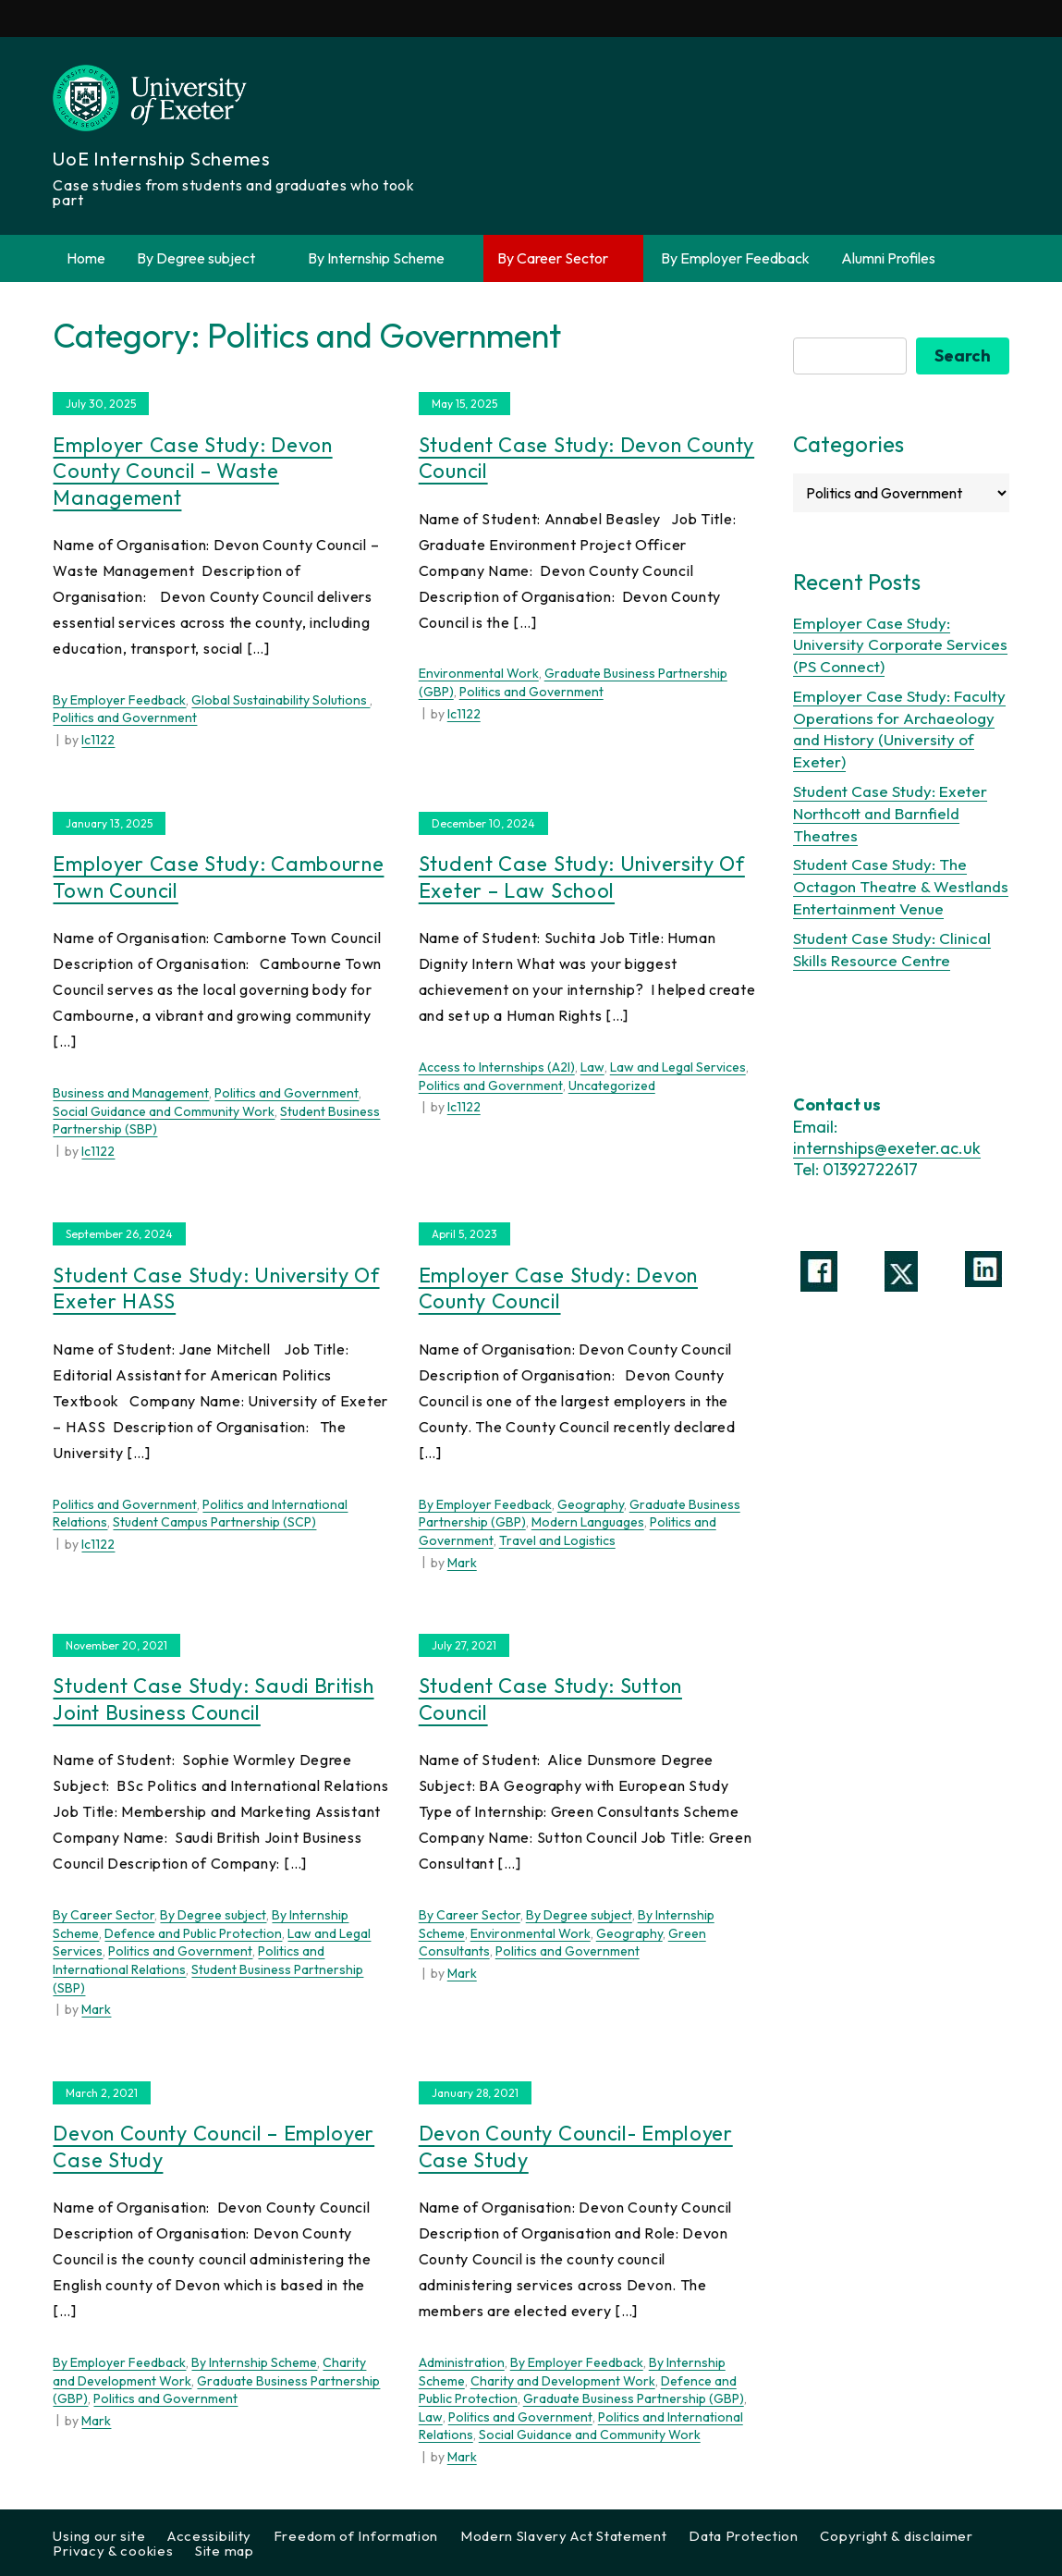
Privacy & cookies (113, 2550)
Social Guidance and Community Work (164, 1111)
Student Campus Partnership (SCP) (214, 1522)
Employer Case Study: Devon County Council (558, 1288)
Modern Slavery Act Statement (563, 2536)
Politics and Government (125, 717)
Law (592, 1067)
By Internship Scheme (387, 258)
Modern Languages (587, 1522)
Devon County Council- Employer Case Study (576, 2146)
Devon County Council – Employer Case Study (213, 2146)
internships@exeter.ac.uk (887, 1148)
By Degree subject (206, 258)
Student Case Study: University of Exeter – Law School (582, 877)
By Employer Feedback (735, 258)
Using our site (99, 2536)
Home (86, 258)
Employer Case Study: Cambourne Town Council (218, 877)
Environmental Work (479, 673)
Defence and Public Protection (193, 1933)
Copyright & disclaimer (896, 2536)
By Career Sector (563, 258)
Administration (462, 2362)
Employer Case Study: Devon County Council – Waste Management (192, 471)
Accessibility (209, 2536)
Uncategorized (611, 1085)
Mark (462, 1562)
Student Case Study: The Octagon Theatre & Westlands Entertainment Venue (900, 886)
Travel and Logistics (557, 1540)
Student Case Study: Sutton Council (550, 1699)
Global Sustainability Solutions (280, 700)
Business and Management (131, 1093)
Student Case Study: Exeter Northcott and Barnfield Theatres (890, 813)
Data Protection (744, 2536)
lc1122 (98, 739)
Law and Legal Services (678, 1067)
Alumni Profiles (888, 258)
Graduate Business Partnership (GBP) (633, 2398)
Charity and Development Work (562, 2381)
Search (962, 355)
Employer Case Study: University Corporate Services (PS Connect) (900, 645)
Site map (224, 2550)
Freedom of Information (356, 2536)
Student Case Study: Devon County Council (586, 458)
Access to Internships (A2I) (497, 1067)
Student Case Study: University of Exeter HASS (216, 1288)
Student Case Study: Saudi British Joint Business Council (213, 1699)
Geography (590, 1504)
